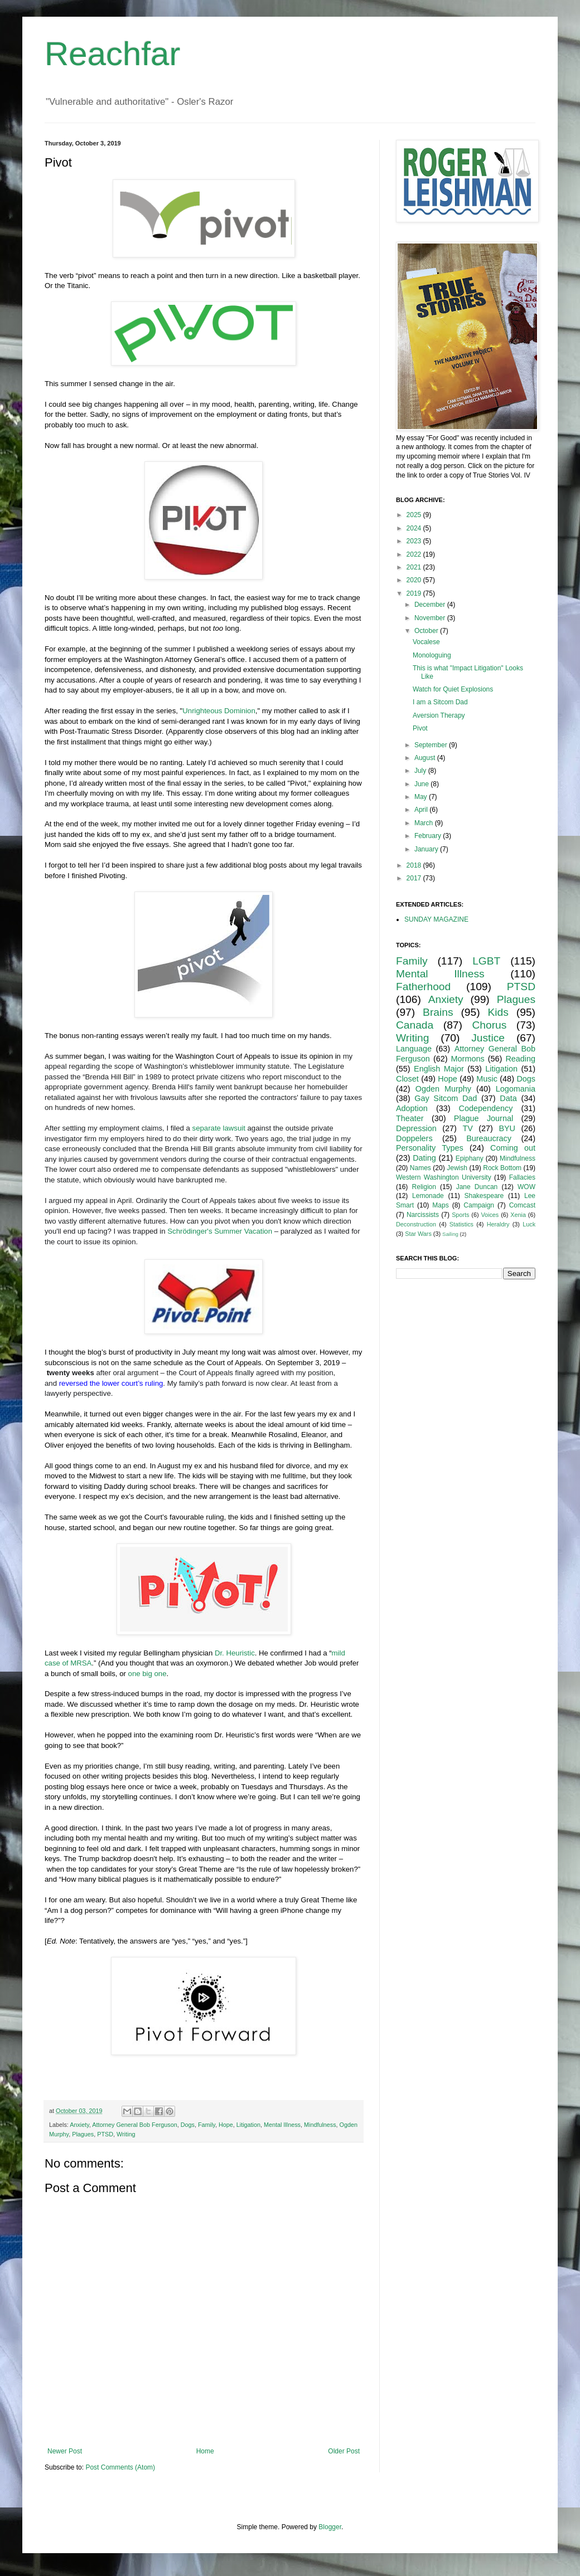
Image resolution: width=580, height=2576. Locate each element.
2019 (415, 593)
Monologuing (432, 655)
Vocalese (426, 642)
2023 (415, 541)
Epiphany (470, 1158)
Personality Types (429, 1147)
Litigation (248, 2124)
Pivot (420, 728)
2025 (415, 515)
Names (420, 1168)
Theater (410, 1118)
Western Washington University (443, 1177)
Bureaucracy (488, 1138)
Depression (416, 1128)
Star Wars (418, 1233)
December (430, 604)
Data (508, 1098)
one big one (147, 1673)
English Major (439, 1068)
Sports (460, 1214)
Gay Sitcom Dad (445, 1098)
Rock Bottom (502, 1168)
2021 (415, 567)
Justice (488, 1038)
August (425, 758)
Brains (438, 1012)
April (421, 810)
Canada (414, 1025)
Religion (424, 1187)
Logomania (515, 1088)
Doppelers (414, 1138)
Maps (440, 1205)
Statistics (461, 1224)
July (421, 771)
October (427, 631)
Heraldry (498, 1224)
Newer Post (64, 2451)
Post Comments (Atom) (120, 2467)
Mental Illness (282, 2124)
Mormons (468, 1058)
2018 (415, 865)
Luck (529, 1224)
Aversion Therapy (439, 715)
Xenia (518, 1214)
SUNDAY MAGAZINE (436, 919)
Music (486, 1078)
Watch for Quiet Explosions (453, 689)
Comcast (522, 1205)
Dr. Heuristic (235, 1653)
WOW (526, 1187)
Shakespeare (484, 1196)
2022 (415, 554)
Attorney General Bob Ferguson (134, 2124)
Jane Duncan (477, 1187)
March (424, 823)
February (428, 836)
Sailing (450, 1234)
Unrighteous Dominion (218, 711)
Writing (126, 2134)
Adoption (412, 1108)
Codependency (486, 1108)
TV (467, 1128)
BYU (507, 1128)
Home (205, 2451)
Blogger (329, 2527)
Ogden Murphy (443, 1088)
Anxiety (79, 2124)
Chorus (489, 1025)
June (422, 784)
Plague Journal (483, 1118)
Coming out (512, 1147)
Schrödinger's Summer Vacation (219, 1231)
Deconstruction (416, 1224)
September (431, 745)
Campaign (478, 1205)
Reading (520, 1058)
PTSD (105, 2134)
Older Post (344, 2451)
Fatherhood (423, 986)
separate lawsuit (218, 1128)
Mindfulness (320, 2124)
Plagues (83, 2134)
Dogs (188, 2124)
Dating (424, 1157)
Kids (498, 1012)
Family (206, 2124)
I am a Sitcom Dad (440, 702)
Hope (226, 2124)
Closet (407, 1078)
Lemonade (428, 1196)
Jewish (457, 1168)
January (427, 849)
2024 (415, 528)
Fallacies (522, 1177)
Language (414, 1048)
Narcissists (423, 1215)
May (421, 797)
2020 (415, 580)
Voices (490, 1214)
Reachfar (112, 53)
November (430, 618)
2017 (415, 878)
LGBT (486, 961)
